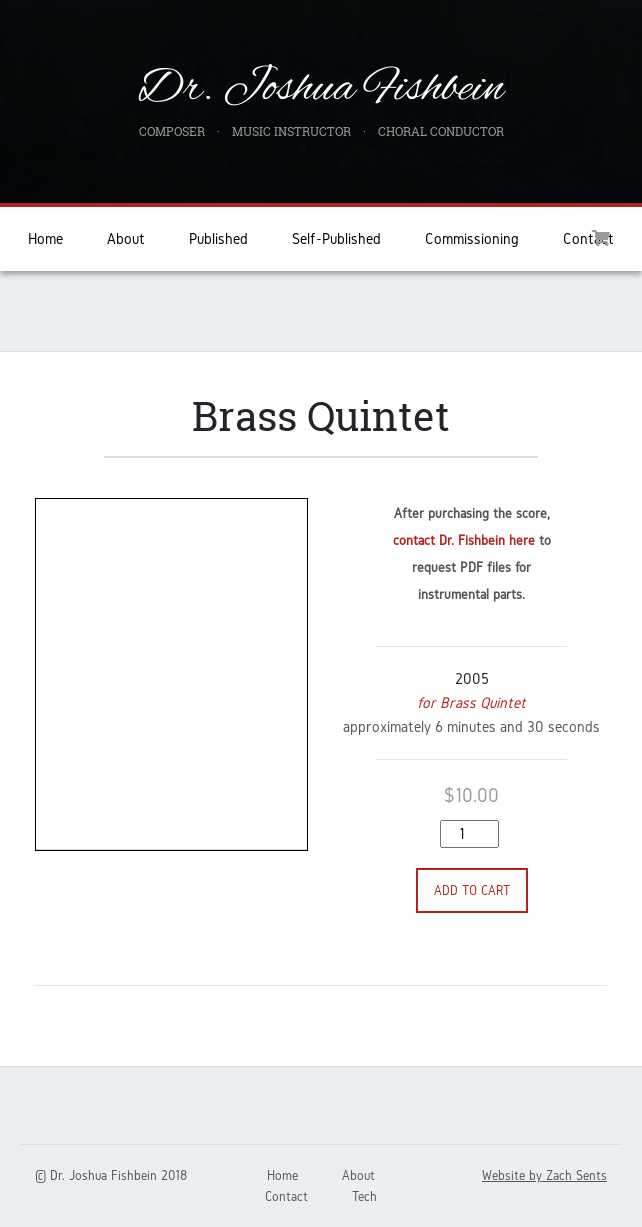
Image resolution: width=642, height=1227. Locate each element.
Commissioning (472, 238)
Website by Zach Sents (544, 1175)
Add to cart (472, 890)
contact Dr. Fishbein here (464, 540)
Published (218, 238)
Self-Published (336, 238)
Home (45, 238)
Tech (364, 1196)
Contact (286, 1196)
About (126, 238)
